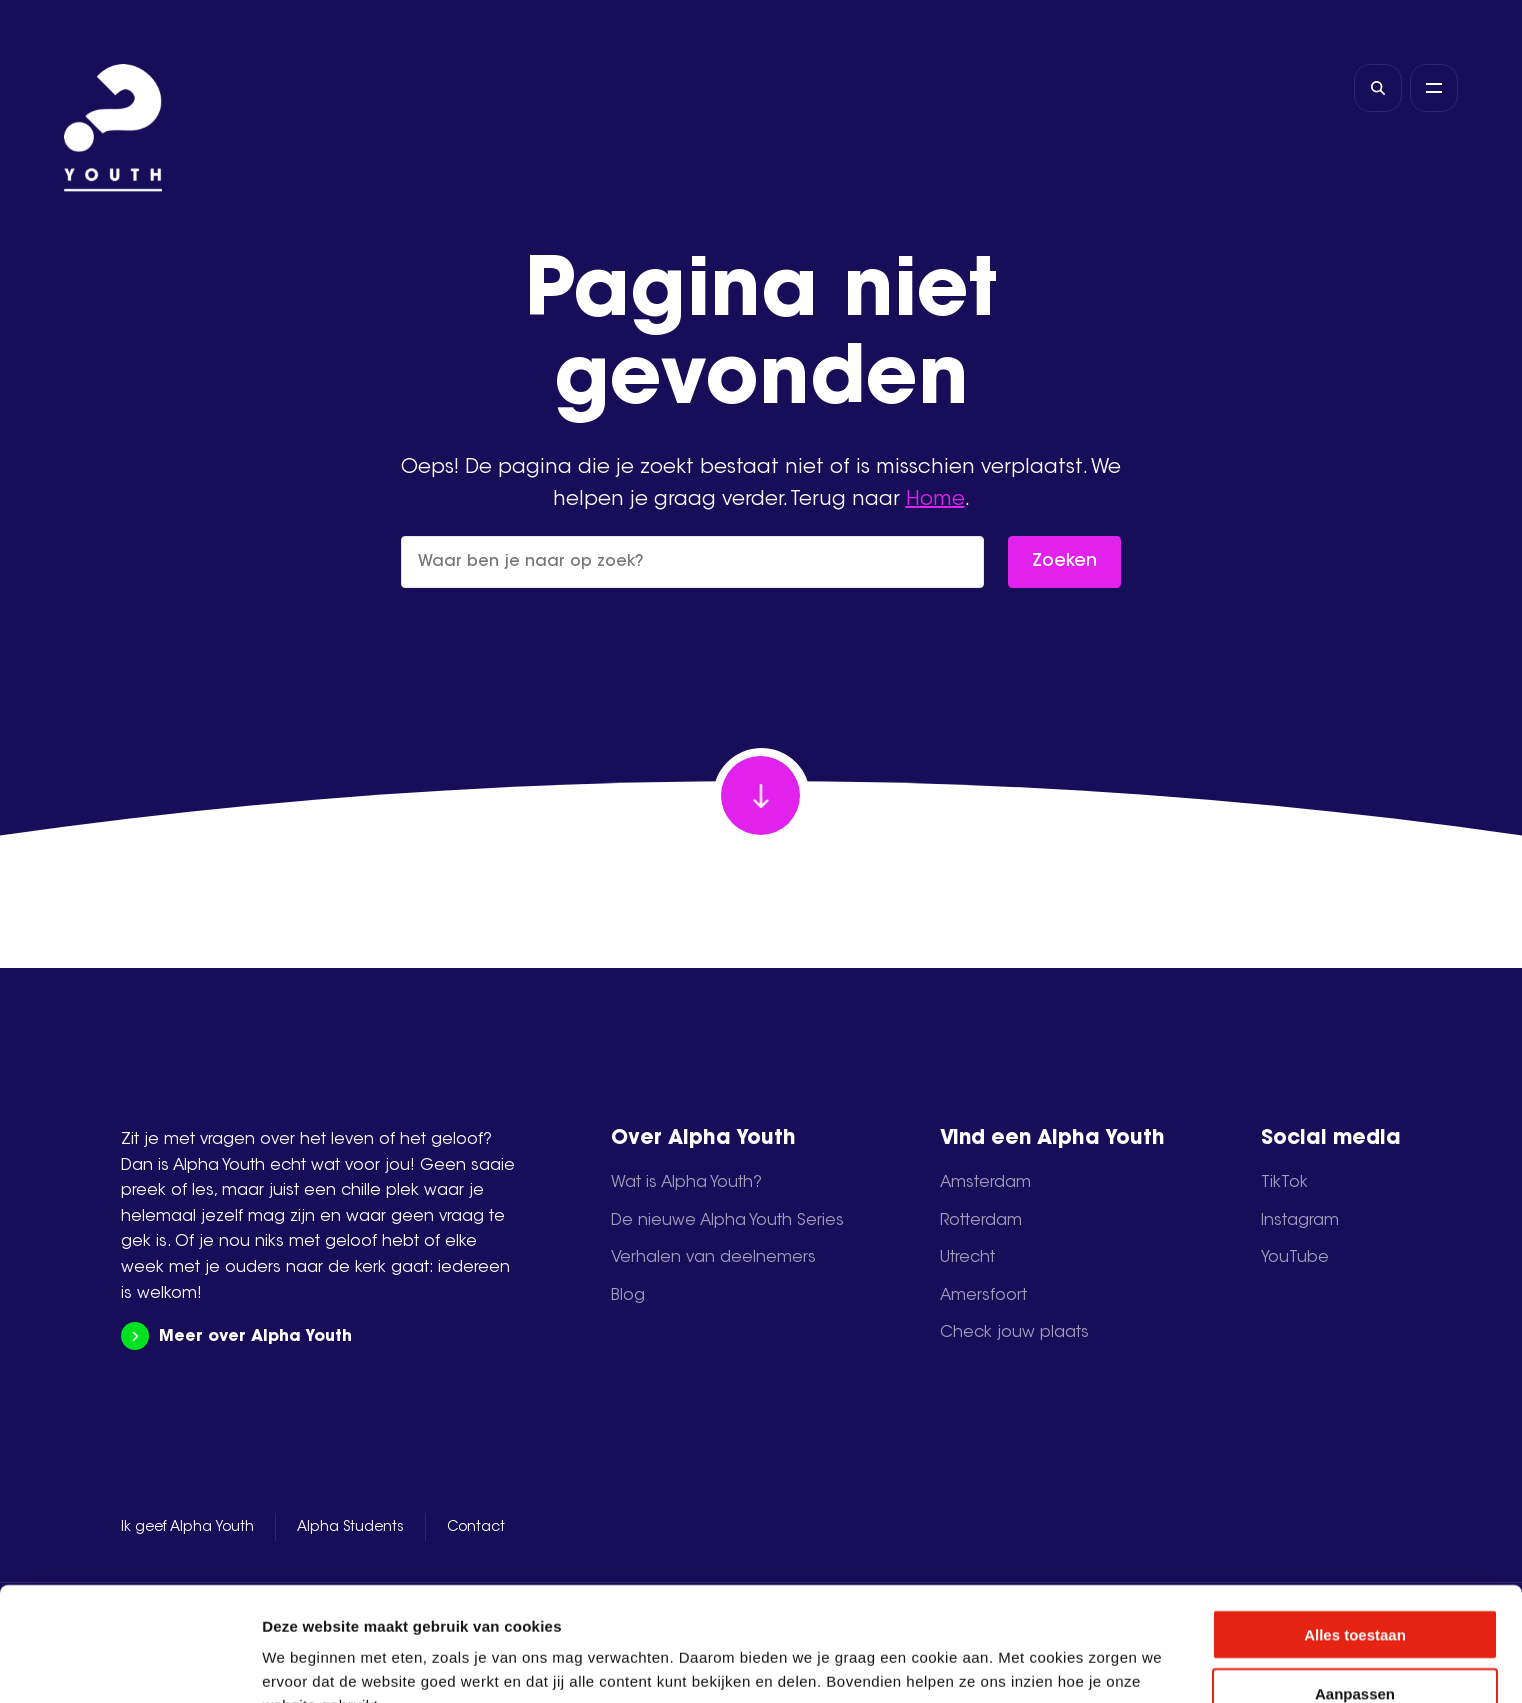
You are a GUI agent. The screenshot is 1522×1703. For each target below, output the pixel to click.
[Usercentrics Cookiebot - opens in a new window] (129, 1664)
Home (935, 500)
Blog (628, 1296)
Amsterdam (985, 1183)
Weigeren (1354, 1645)
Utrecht (967, 1258)
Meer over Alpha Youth (236, 1336)
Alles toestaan (1355, 1527)
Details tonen (1080, 1663)
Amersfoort (983, 1296)
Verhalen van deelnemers (713, 1258)
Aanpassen (1355, 1586)
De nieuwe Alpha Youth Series (727, 1221)
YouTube (1295, 1258)
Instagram (1300, 1221)
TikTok (1284, 1183)
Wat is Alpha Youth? (686, 1183)
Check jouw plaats (1014, 1333)
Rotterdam (981, 1221)
